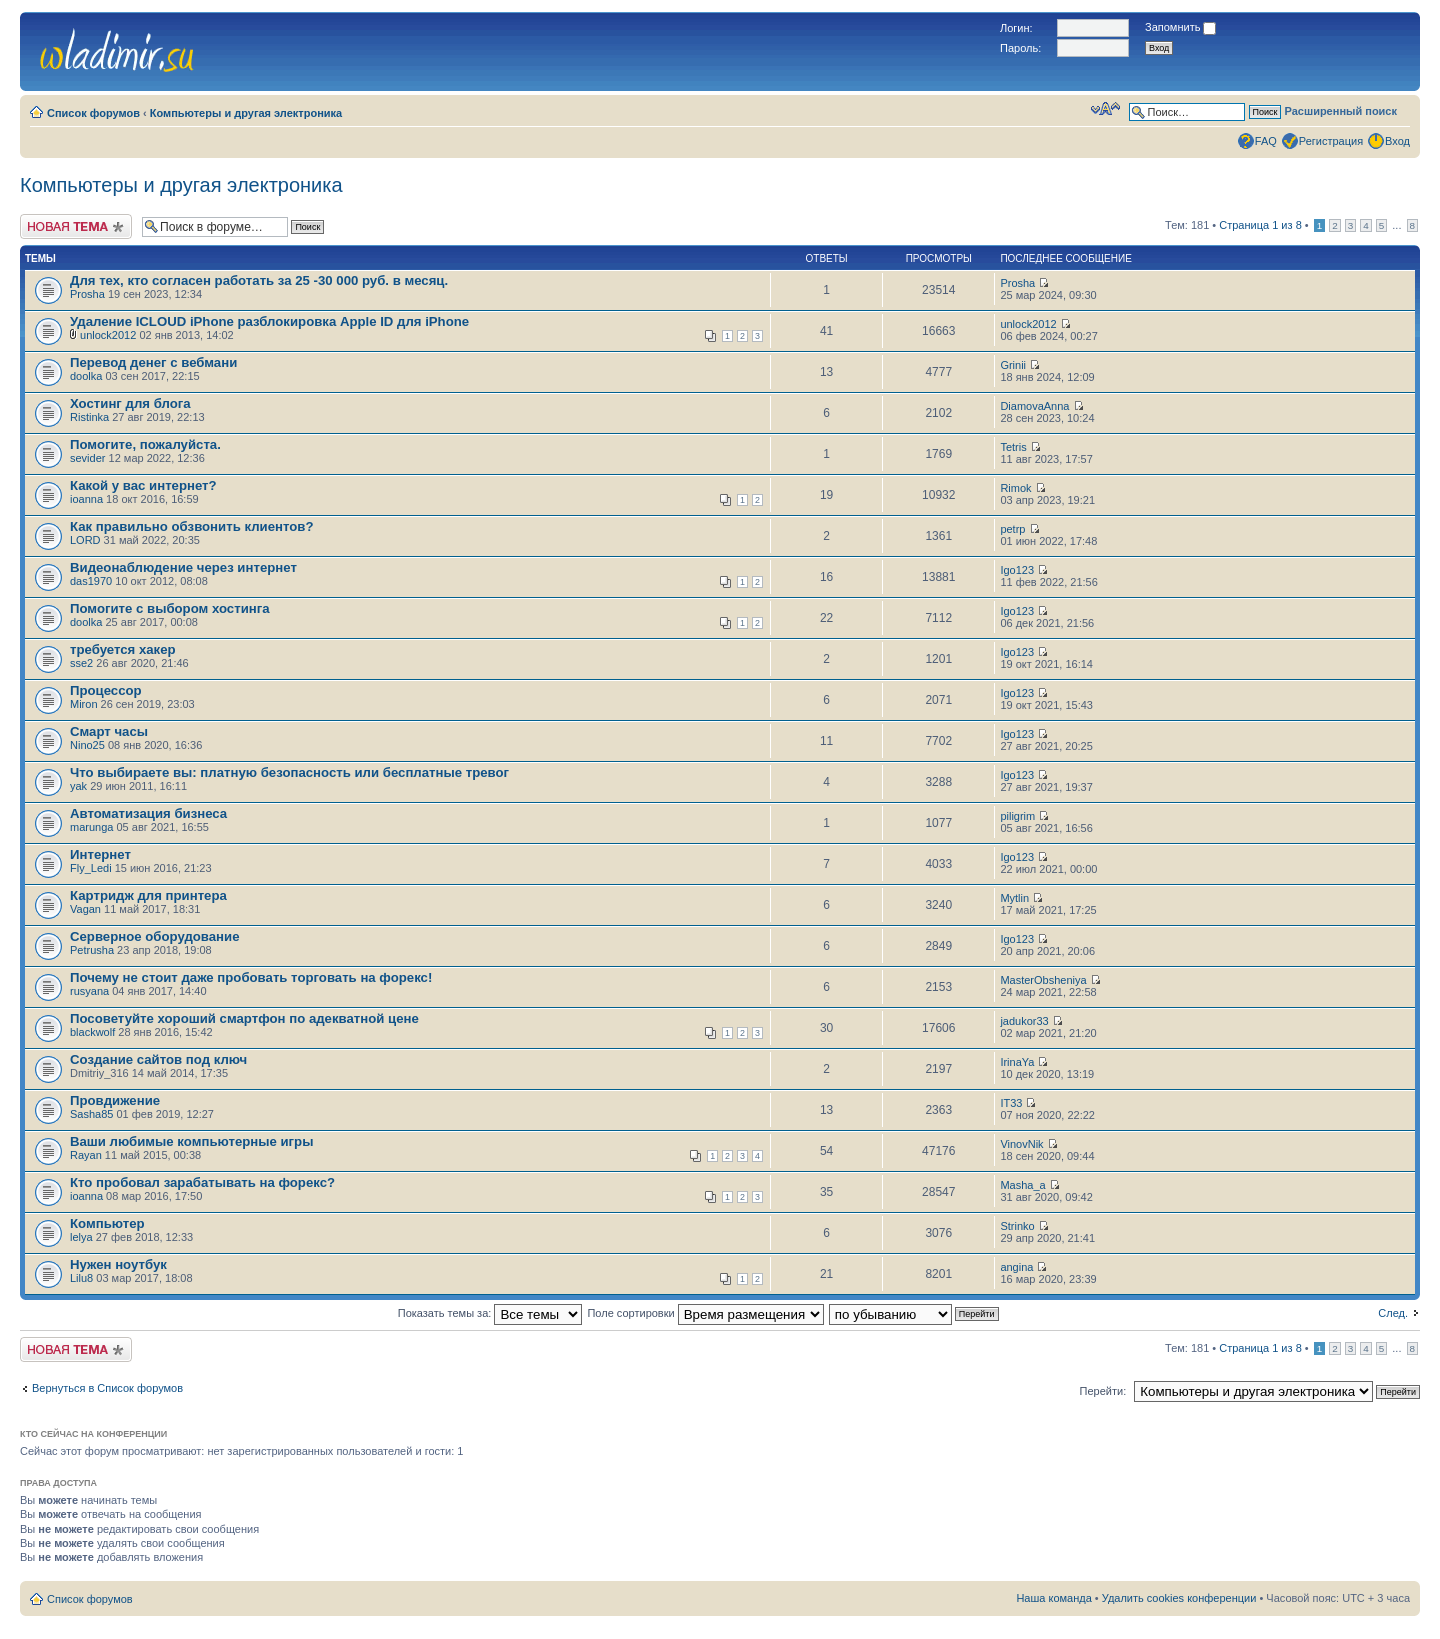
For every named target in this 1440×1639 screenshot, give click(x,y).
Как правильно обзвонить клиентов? (191, 526)
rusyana (89, 991)
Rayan (86, 1155)
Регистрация (1331, 141)
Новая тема (76, 226)
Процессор (106, 690)
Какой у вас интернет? (143, 485)
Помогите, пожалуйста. (145, 444)
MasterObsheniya (1043, 980)
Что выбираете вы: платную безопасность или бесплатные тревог (289, 772)
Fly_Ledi (91, 868)
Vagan (85, 909)
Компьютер (107, 1223)
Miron (84, 704)
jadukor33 (1024, 1021)
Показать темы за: (490, 1313)
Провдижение (115, 1100)
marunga (91, 827)
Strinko (1017, 1226)
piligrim (1017, 816)
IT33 (1011, 1103)
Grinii (1013, 365)
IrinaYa (1017, 1062)
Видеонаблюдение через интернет (183, 567)
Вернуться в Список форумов (107, 1388)
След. (1393, 1313)
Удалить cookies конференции (1179, 1598)
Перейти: (1103, 1391)
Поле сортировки (705, 1313)
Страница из (1260, 225)
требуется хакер (123, 649)
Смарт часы (109, 731)
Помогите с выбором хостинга (170, 608)
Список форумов (93, 113)
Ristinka (89, 417)
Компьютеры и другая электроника (246, 113)
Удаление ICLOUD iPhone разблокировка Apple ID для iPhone (269, 321)
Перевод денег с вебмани (153, 362)
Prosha (87, 294)
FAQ (1266, 141)
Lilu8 (81, 1278)
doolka (86, 376)
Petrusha (92, 950)
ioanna (86, 499)
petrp (1012, 529)
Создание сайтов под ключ (158, 1059)
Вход (1397, 141)
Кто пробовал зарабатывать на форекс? (202, 1182)
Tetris (1013, 447)
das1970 (91, 581)
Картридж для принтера (148, 895)
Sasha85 (91, 1114)
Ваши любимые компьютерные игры (191, 1141)
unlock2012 (108, 335)
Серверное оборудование (155, 936)
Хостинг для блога (130, 403)
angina (1016, 1267)
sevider (87, 458)
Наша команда (1053, 1598)
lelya (81, 1237)
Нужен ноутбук (118, 1264)
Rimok (1015, 488)
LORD (85, 540)
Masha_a (1022, 1185)
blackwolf (92, 1032)
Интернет (100, 854)
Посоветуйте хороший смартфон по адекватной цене (244, 1018)
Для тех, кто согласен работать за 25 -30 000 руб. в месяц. (259, 280)
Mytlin (1014, 898)
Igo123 (1017, 570)
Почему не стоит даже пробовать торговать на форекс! (251, 977)
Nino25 (87, 745)
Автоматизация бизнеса (148, 813)
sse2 (81, 663)
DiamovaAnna (1034, 406)
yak (78, 786)
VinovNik (1021, 1144)
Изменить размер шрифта (1105, 109)
